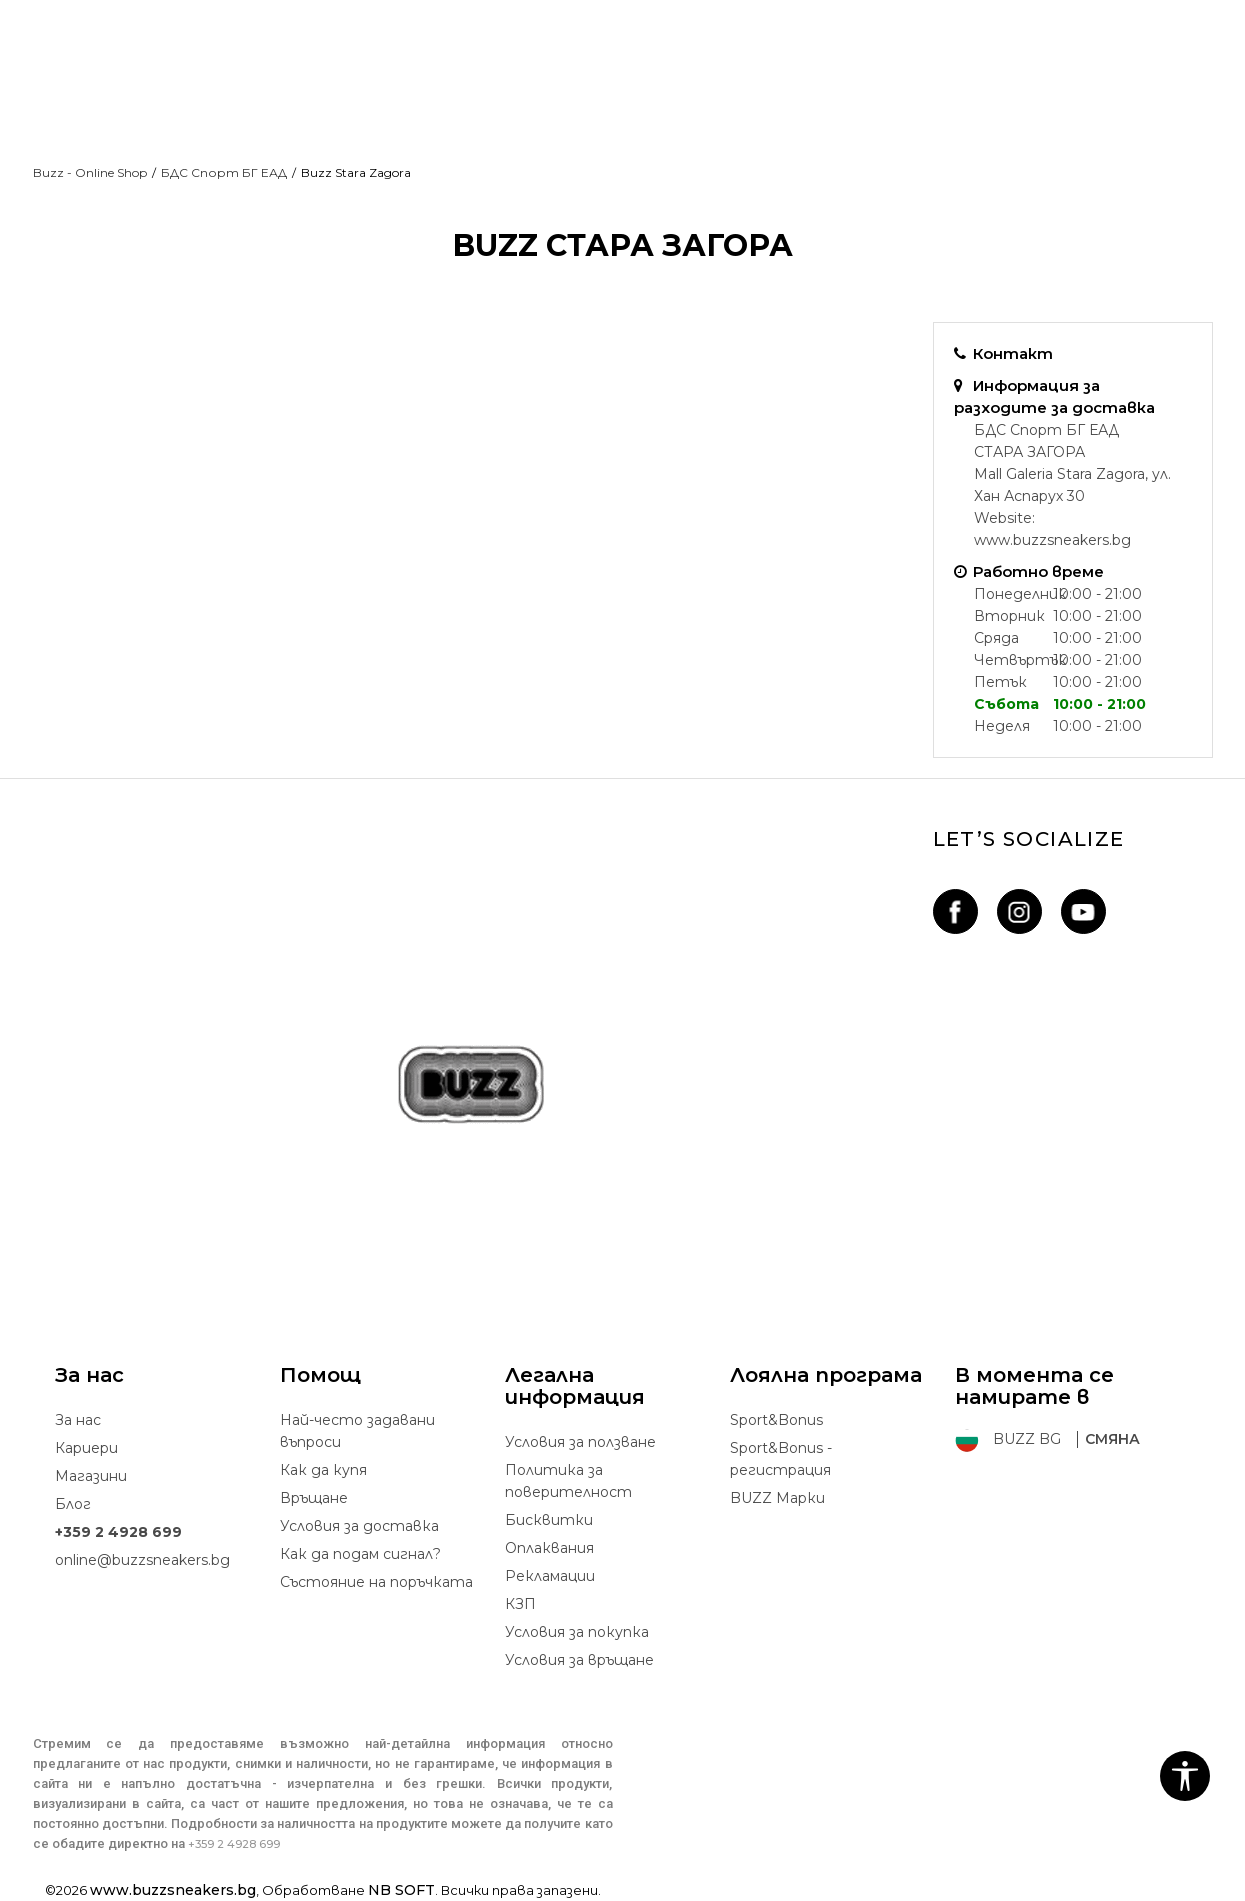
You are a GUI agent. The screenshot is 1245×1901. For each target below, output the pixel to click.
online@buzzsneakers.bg (142, 1560)
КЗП (520, 1604)
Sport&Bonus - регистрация (781, 1459)
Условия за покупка (577, 1632)
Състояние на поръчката (376, 1582)
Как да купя (323, 1470)
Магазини (91, 1476)
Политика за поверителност (568, 1481)
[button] (1185, 1776)
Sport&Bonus (776, 1420)
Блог (73, 1504)
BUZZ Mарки (777, 1498)
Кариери (86, 1448)
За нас (78, 1420)
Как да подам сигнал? (360, 1554)
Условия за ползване (580, 1442)
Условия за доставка (359, 1526)
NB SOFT (401, 1890)
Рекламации (550, 1576)
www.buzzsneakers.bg (1052, 540)
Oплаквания (549, 1548)
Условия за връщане (579, 1660)
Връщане (314, 1498)
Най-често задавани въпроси (357, 1431)
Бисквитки (549, 1520)
